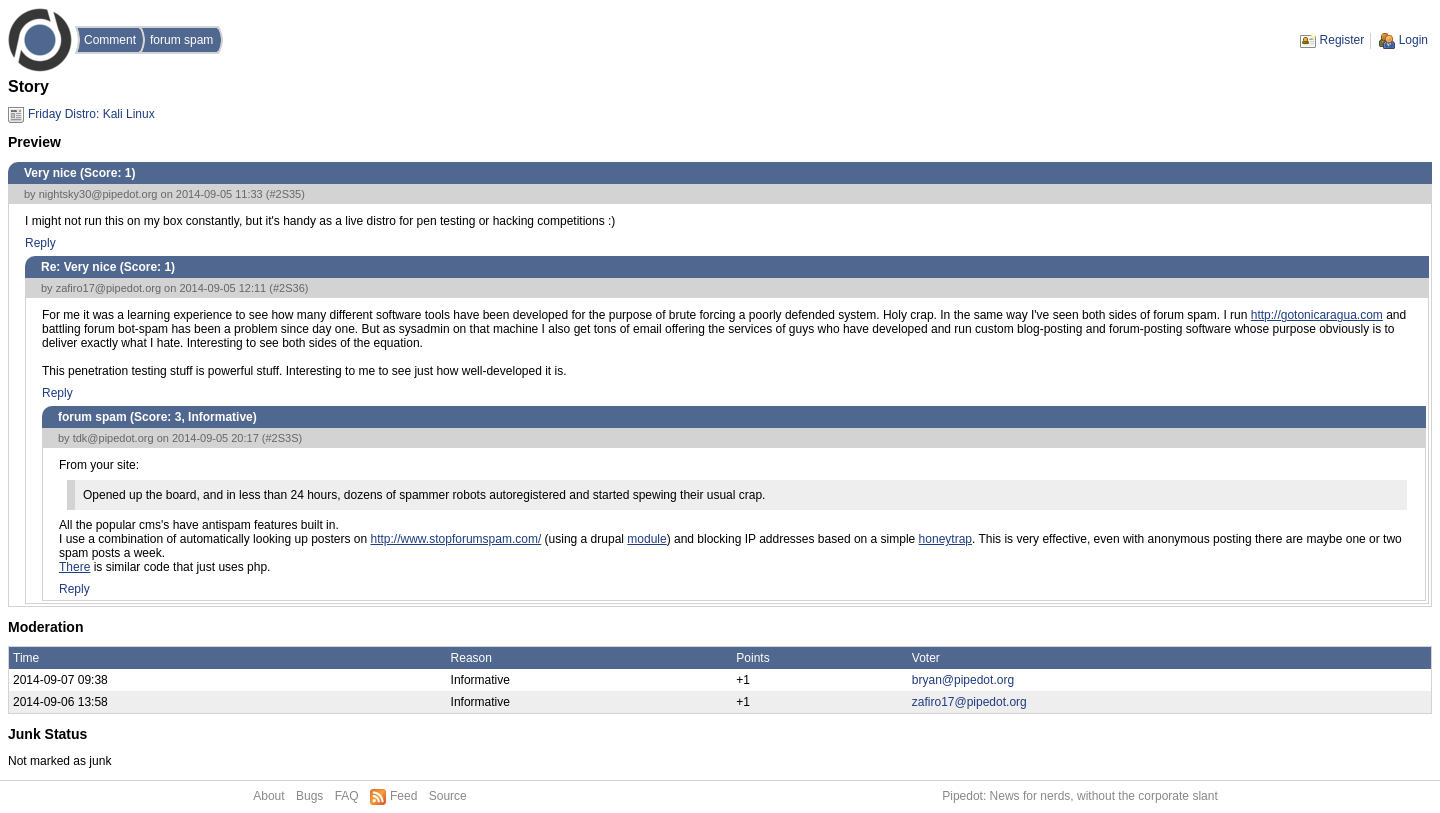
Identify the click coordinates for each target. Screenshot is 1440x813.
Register (1342, 40)
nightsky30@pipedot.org (98, 194)
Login (1413, 40)
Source (448, 796)
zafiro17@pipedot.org (108, 288)
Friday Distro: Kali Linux (91, 114)
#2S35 (285, 194)
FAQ (347, 796)
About (268, 796)
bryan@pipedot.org (963, 680)
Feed (403, 796)
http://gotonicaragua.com (1317, 315)
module (646, 539)
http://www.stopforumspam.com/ (456, 539)
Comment (110, 40)
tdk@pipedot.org (113, 438)
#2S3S (282, 438)
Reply (40, 243)
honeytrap (945, 539)
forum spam (181, 40)
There (74, 567)
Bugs (309, 796)
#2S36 (289, 288)
